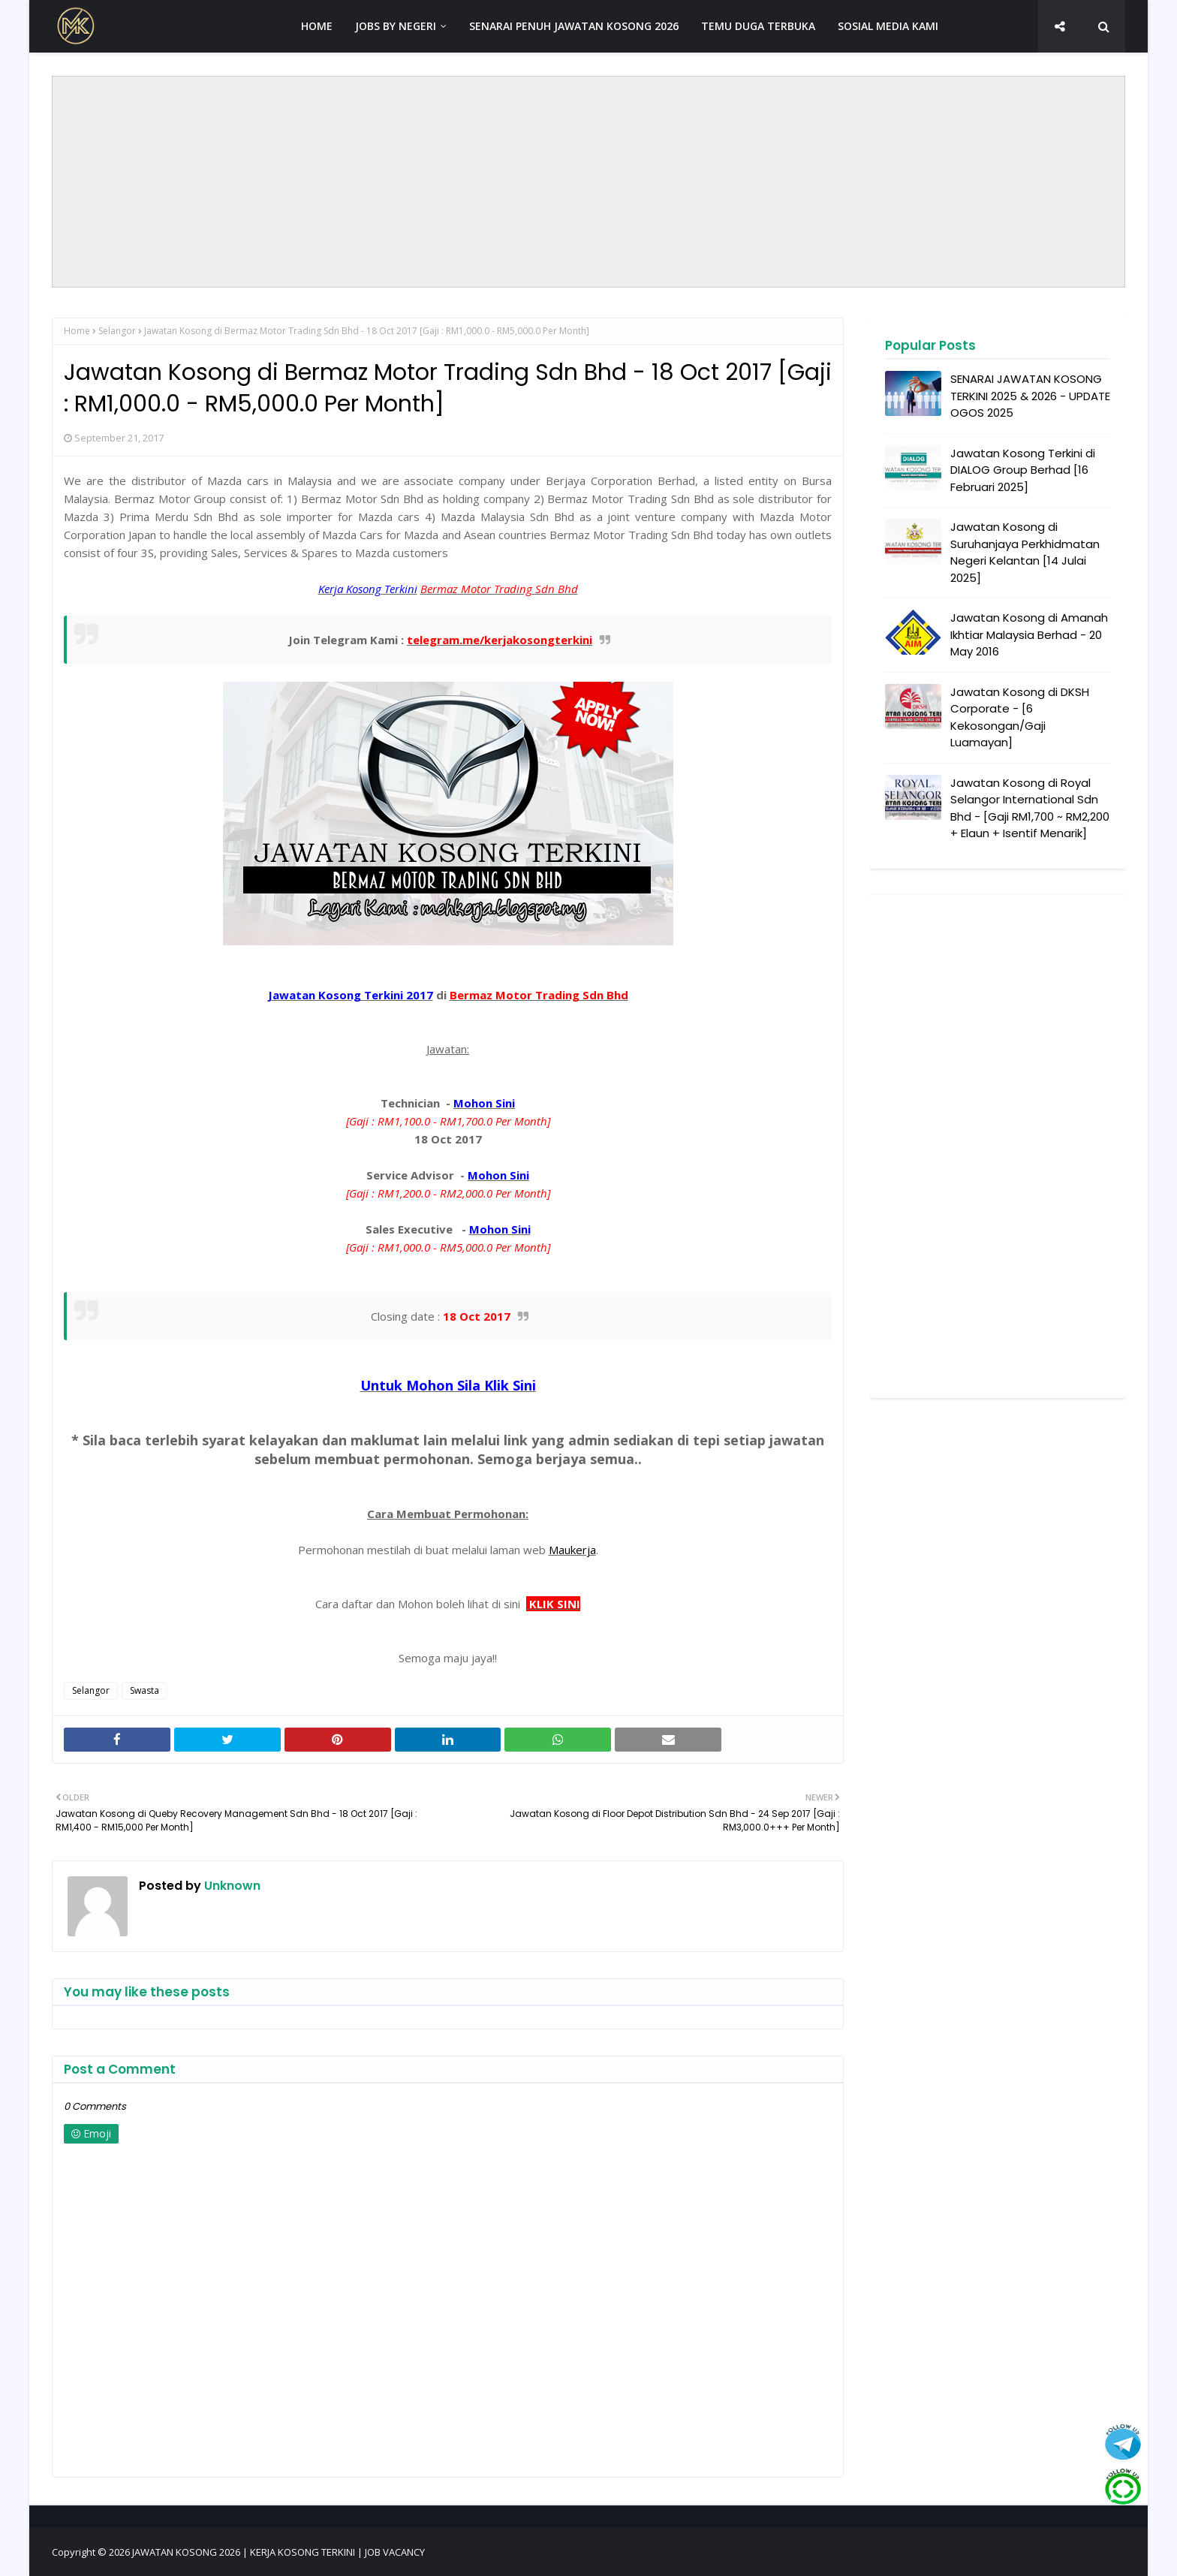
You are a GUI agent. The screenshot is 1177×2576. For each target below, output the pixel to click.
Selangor (117, 330)
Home (77, 330)
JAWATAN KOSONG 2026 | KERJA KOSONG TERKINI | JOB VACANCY (278, 2552)
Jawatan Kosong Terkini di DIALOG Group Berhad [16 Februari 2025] (1022, 470)
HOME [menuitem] (317, 26)
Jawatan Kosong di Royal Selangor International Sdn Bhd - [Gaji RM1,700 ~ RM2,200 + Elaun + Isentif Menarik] (1029, 808)
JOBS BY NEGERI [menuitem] (395, 26)
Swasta (144, 1690)
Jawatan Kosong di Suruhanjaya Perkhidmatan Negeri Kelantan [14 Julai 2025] (1025, 552)
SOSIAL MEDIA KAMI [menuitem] (888, 26)
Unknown (230, 1885)
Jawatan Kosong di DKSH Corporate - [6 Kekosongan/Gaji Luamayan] (1019, 717)
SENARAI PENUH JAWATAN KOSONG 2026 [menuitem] (574, 26)
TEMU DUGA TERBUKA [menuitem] (758, 26)
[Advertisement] (588, 182)
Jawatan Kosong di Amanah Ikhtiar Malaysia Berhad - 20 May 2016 (1029, 634)
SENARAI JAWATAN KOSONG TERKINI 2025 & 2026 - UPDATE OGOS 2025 (1030, 395)
